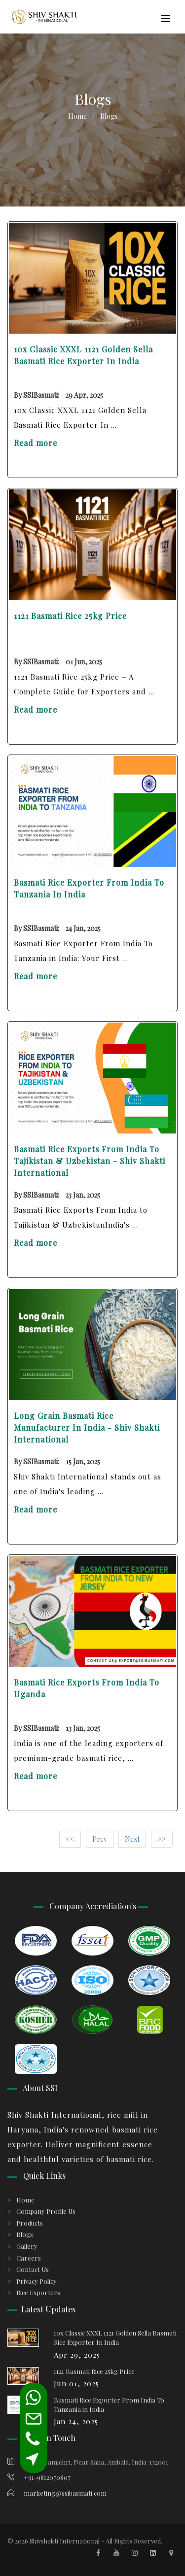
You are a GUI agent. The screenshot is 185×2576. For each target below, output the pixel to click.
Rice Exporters (38, 2292)
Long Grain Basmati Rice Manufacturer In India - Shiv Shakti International (87, 1427)
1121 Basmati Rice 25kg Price (70, 616)
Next (132, 1839)
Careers (28, 2258)
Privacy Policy (36, 2281)
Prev (99, 1839)
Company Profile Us (45, 2211)
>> (161, 1839)
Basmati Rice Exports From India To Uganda (86, 1688)
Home (77, 116)
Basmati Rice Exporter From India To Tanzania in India (89, 888)
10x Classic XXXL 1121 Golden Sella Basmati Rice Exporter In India (83, 355)
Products (29, 2223)
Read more (35, 443)
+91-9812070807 (39, 2477)
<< (70, 1839)
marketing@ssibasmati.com (57, 2493)
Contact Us (32, 2269)
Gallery (26, 2246)
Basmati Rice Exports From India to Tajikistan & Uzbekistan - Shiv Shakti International (89, 1161)
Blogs (24, 2234)
